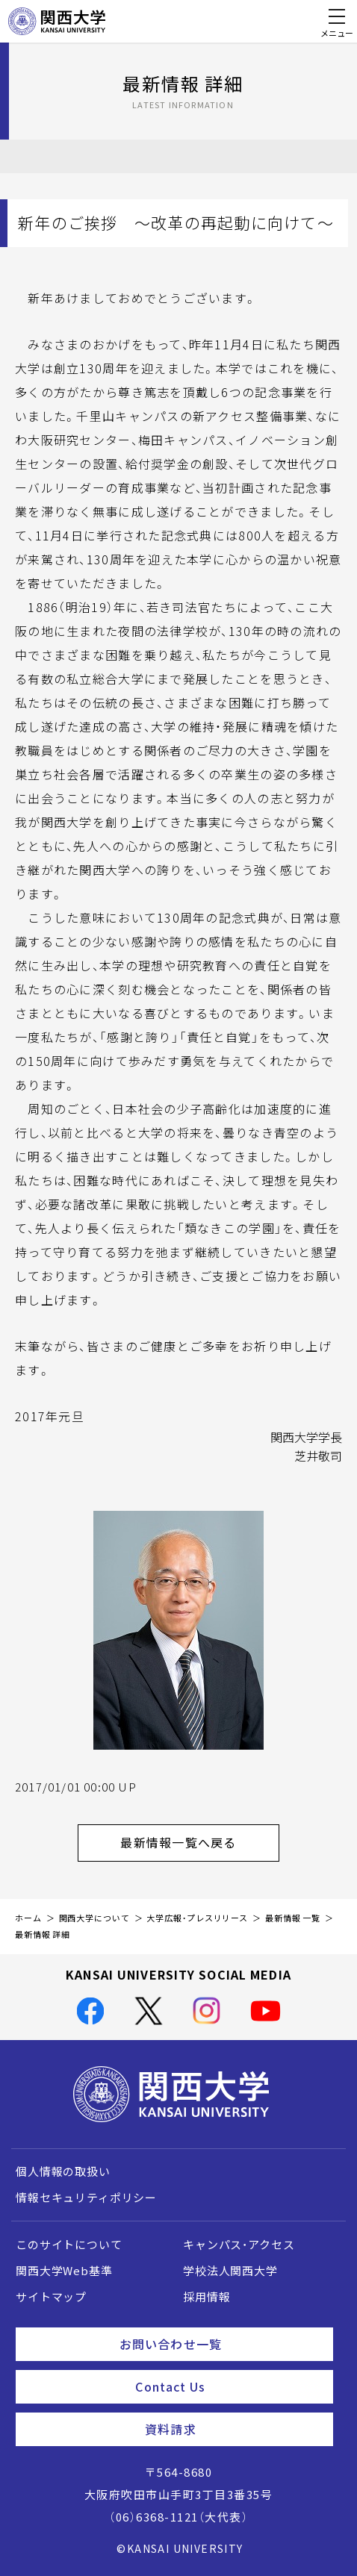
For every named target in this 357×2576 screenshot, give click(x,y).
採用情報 (206, 2297)
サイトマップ (51, 2297)
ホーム (28, 1918)
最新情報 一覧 (292, 1918)
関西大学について (94, 1918)
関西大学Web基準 (64, 2270)
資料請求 (233, 2429)
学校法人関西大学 (230, 2270)
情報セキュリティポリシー (86, 2197)
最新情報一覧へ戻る (199, 1842)
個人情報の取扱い (63, 2171)
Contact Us (228, 2386)
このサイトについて (69, 2244)
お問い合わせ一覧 (220, 2344)
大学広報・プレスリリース (197, 1918)
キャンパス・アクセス (238, 2244)
